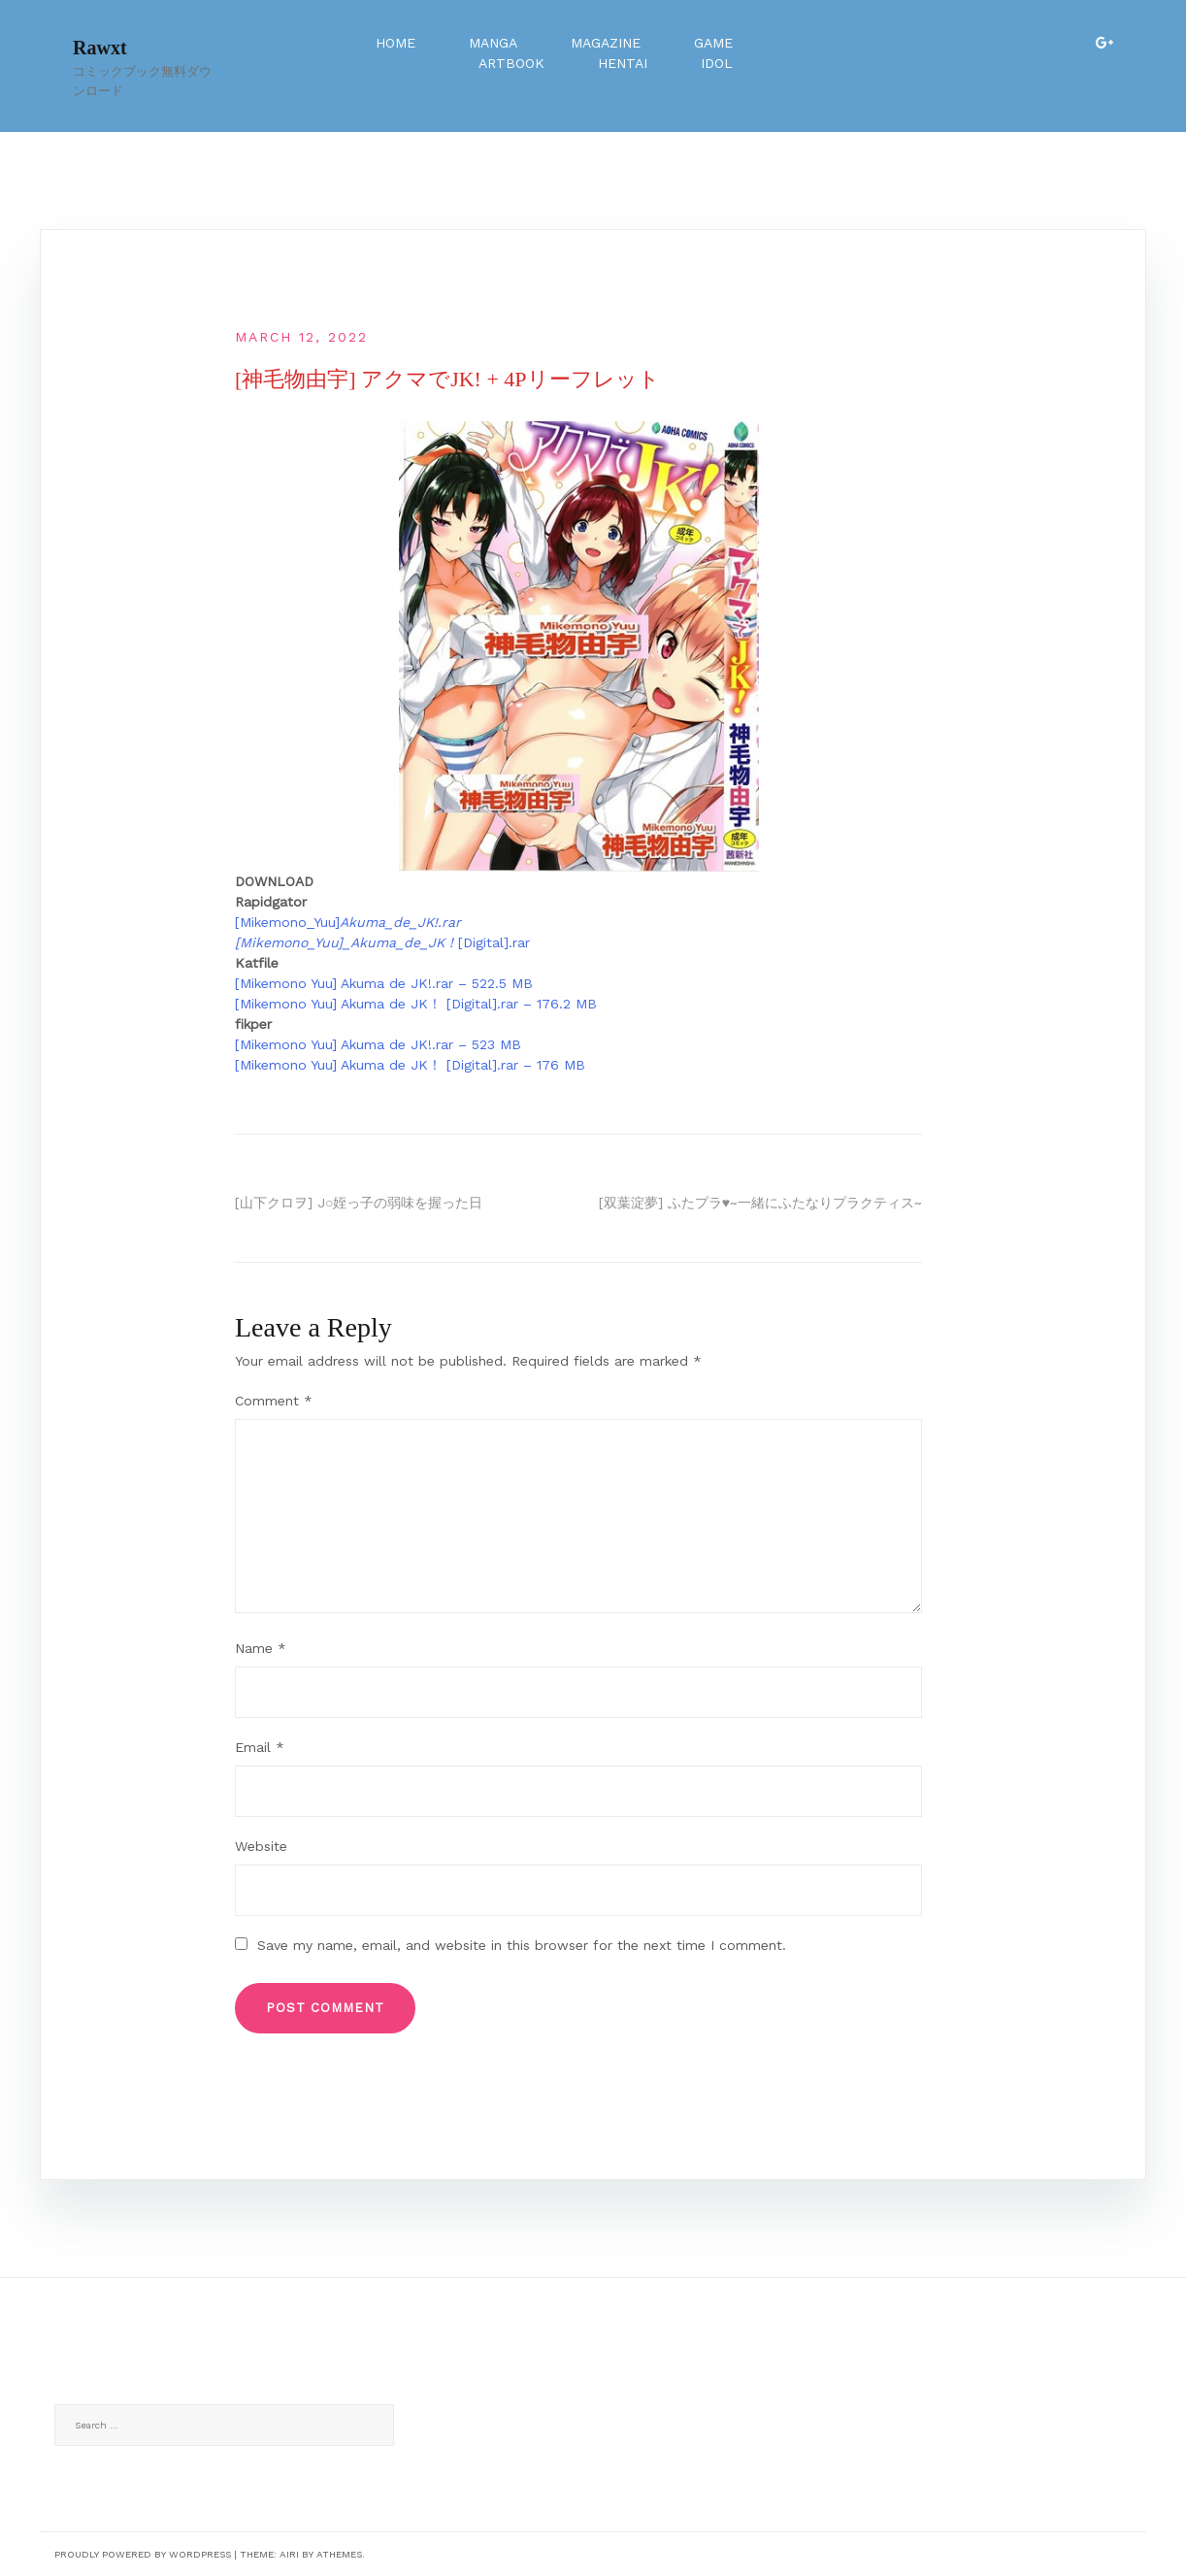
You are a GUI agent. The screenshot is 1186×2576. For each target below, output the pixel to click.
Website (261, 1846)
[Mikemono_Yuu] (348, 922)
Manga (493, 42)
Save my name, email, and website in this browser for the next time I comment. (521, 1945)
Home (395, 42)
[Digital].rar (494, 942)
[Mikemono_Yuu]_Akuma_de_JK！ (346, 942)
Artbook (511, 63)
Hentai (622, 63)
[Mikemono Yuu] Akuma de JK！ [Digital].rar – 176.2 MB (416, 1003)
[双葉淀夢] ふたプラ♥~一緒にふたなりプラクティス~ (760, 1202)
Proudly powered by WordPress (142, 2554)
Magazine (606, 42)
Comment (274, 1400)
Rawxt (100, 47)
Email (259, 1747)
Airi (289, 2554)
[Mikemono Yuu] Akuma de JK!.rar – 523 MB (378, 1044)
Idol (717, 63)
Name (260, 1648)
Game (713, 42)
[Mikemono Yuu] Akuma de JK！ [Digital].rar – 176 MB (410, 1065)
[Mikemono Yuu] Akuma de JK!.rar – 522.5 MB (384, 983)
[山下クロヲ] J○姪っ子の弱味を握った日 (358, 1202)
